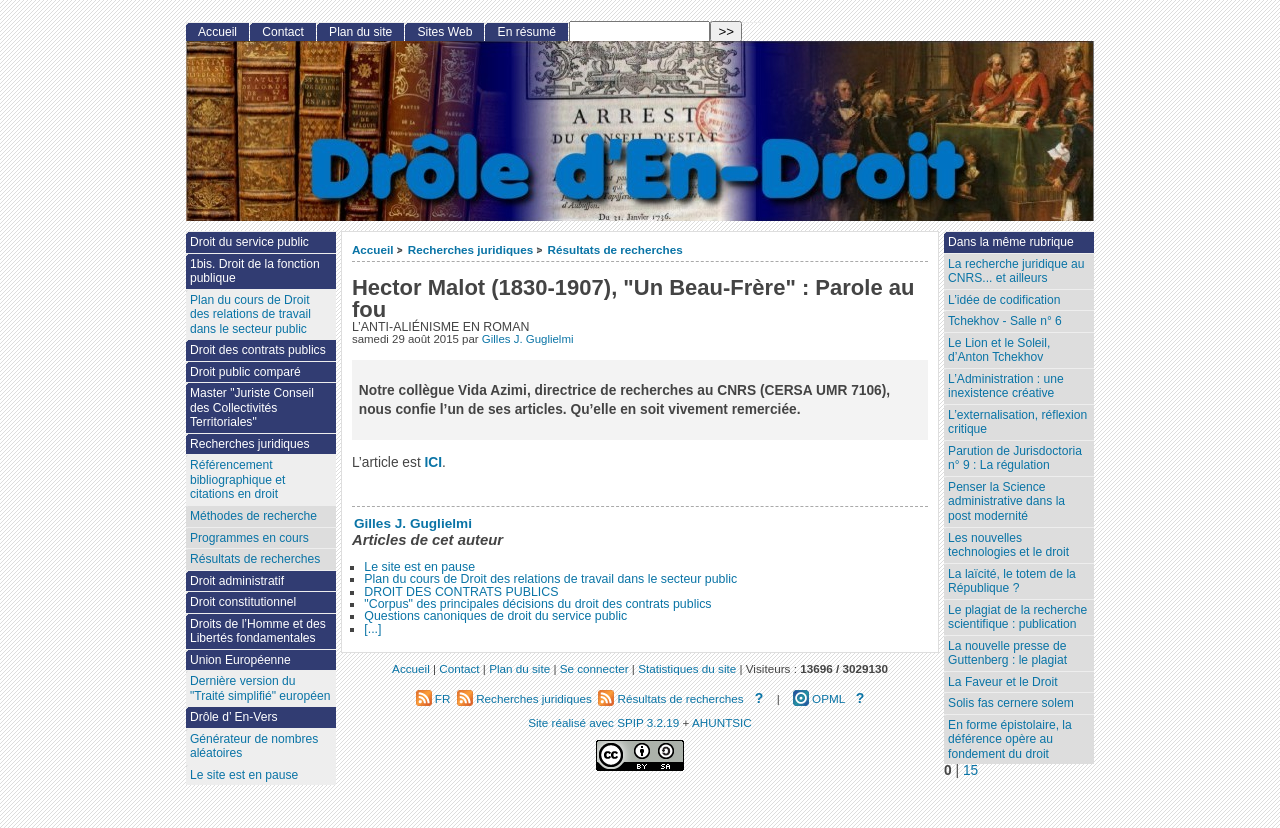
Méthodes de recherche (253, 516)
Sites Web (444, 32)
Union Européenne (240, 660)
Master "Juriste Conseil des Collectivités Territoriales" (252, 407)
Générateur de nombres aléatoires (254, 746)
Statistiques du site (687, 668)
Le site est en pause (419, 567)
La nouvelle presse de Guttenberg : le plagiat (1007, 653)
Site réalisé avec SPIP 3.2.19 (603, 722)
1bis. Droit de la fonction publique (255, 271)
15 (970, 770)
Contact (283, 32)
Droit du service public (249, 242)
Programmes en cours (249, 538)
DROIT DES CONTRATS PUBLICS (461, 592)
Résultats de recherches (615, 249)
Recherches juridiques (470, 249)
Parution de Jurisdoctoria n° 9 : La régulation (1015, 458)
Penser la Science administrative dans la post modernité (1006, 501)
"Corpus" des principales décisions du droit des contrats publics (537, 604)
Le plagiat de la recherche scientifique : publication (1017, 617)
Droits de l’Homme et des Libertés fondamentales (258, 631)
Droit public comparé (245, 372)
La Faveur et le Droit (1003, 682)
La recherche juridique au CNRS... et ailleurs (1016, 271)
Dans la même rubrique (1011, 242)
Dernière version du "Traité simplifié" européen (260, 688)
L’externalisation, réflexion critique (1017, 422)
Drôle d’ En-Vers (234, 717)
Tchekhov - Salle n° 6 (1005, 321)
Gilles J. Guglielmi (528, 339)
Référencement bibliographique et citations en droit (237, 479)
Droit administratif (237, 581)
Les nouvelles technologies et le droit (1008, 545)
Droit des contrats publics (258, 350)
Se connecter (594, 668)
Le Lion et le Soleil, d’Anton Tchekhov (999, 350)
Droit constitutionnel (243, 602)
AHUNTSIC (722, 722)
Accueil (373, 249)
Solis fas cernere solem (1011, 703)
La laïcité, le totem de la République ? (1012, 581)
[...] (372, 629)
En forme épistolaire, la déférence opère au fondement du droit (1010, 739)
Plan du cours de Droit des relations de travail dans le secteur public (550, 579)
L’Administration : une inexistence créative (1006, 386)
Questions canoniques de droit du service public (495, 616)
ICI (434, 462)
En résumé (527, 32)
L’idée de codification (1004, 300)
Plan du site (360, 32)
